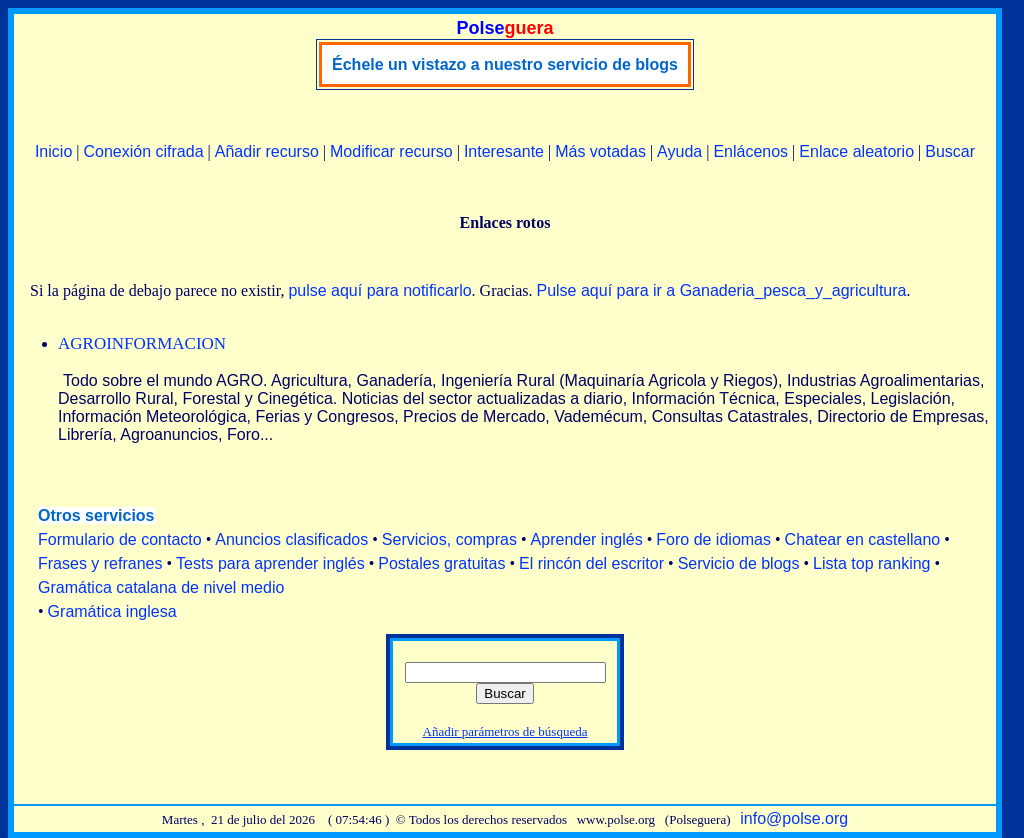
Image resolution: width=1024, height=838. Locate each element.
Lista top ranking (871, 563)
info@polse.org (794, 818)
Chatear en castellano (863, 539)
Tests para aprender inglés (270, 563)
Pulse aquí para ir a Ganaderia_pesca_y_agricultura (721, 290)
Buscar (950, 151)
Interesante (504, 151)
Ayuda (679, 151)
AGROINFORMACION (142, 343)
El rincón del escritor (591, 563)
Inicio (53, 151)
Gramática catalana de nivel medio (161, 587)
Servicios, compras (449, 539)
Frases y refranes (100, 563)
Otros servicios (96, 515)
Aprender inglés (587, 539)
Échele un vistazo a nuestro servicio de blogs (505, 64)
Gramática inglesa (112, 611)
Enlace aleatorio (856, 151)
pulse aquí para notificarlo (379, 290)
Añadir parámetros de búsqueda (505, 731)
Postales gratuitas (441, 563)
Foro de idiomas (713, 539)
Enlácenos (750, 151)
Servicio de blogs (739, 563)
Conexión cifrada (143, 151)
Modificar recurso (391, 151)
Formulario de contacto (120, 539)
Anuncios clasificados (291, 539)
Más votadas (600, 151)
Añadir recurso (267, 151)
